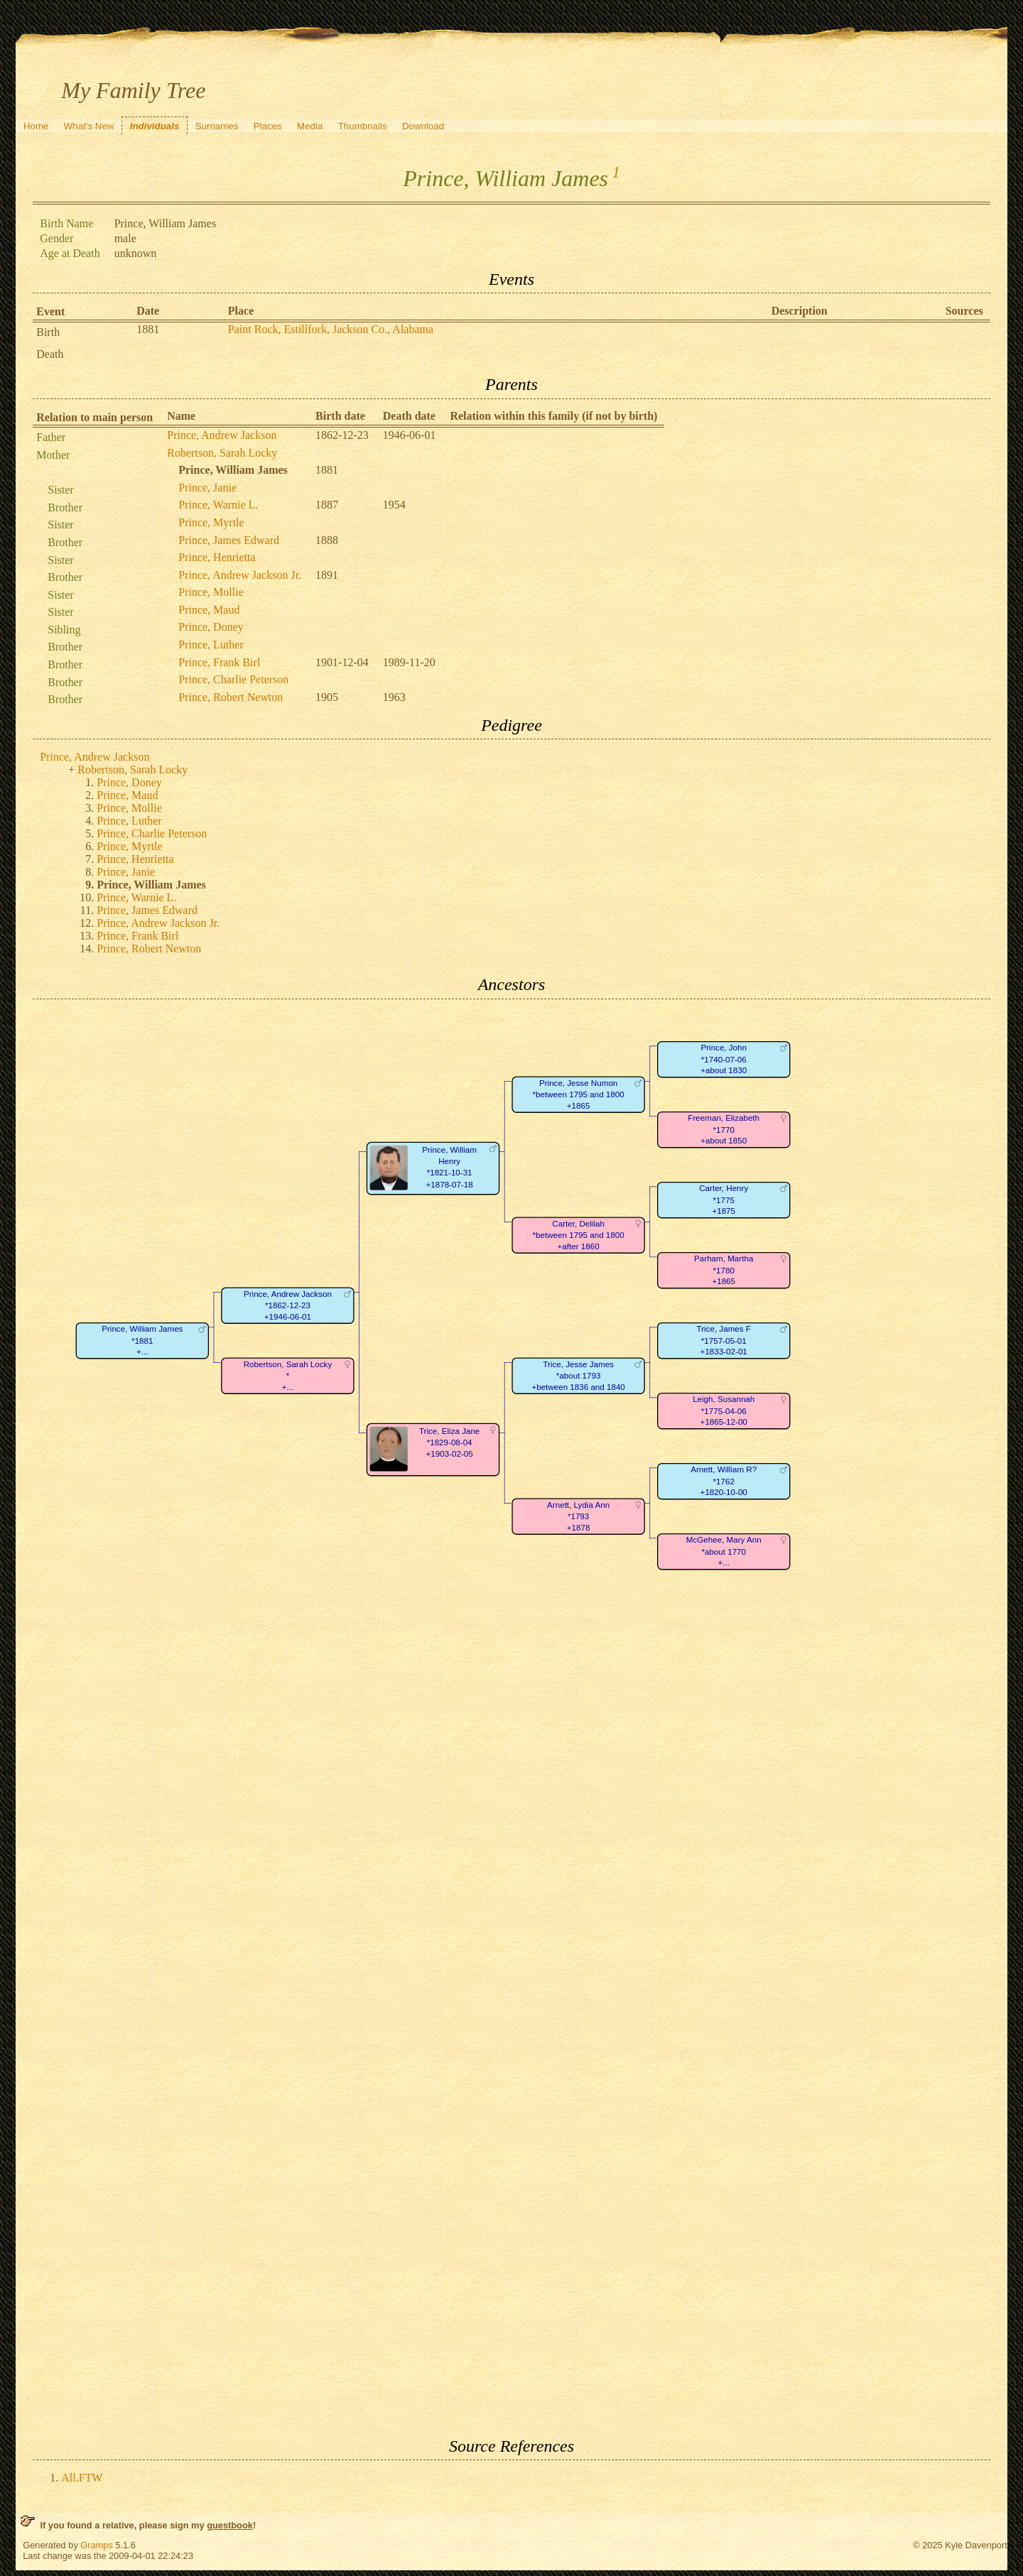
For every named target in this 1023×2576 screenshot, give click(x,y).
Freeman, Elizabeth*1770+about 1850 (724, 1129)
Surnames (217, 126)
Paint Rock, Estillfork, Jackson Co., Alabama (330, 329)
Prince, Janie (207, 488)
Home (36, 126)
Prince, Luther (211, 644)
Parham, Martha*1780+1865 (723, 1270)
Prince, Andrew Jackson (221, 435)
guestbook (230, 2525)
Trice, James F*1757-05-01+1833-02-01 (724, 1340)
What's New (89, 126)
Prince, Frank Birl (219, 662)
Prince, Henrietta (216, 557)
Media (310, 126)
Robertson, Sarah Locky (222, 453)
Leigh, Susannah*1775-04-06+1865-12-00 (723, 1410)
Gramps (96, 2545)
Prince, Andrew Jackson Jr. (239, 575)
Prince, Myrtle (211, 522)
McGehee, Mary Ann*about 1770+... (724, 1551)
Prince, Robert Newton (230, 697)
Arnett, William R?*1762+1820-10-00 (724, 1480)
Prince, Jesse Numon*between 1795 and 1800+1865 (578, 1094)
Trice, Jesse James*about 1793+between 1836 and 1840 (578, 1375)
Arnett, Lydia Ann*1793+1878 (578, 1516)
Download (423, 126)
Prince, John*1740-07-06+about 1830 (723, 1059)
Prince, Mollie (211, 592)
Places (268, 126)
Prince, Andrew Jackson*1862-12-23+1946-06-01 (288, 1305)
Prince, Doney (211, 627)
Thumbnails (362, 126)
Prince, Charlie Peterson (233, 679)
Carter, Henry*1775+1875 (723, 1199)
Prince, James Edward (228, 540)
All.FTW (81, 2478)
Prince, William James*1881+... (142, 1340)
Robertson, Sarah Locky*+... (288, 1375)
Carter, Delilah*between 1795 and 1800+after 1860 (578, 1235)
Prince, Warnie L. (218, 505)
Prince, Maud (208, 610)
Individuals (155, 126)
